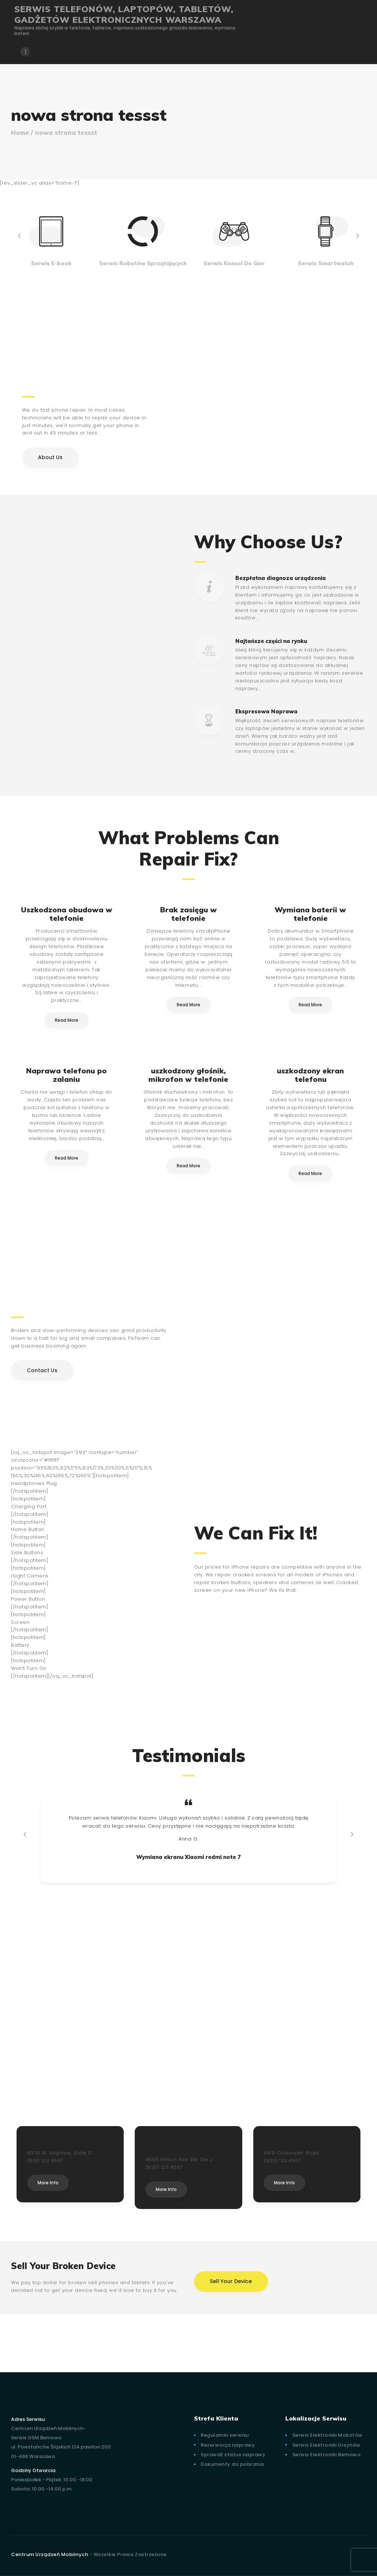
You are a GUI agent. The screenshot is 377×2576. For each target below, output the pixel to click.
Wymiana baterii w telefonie (310, 914)
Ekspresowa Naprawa (266, 711)
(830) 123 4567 (282, 2160)
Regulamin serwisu (225, 2435)
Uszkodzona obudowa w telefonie (66, 914)
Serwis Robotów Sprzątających (143, 263)
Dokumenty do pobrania (232, 2464)
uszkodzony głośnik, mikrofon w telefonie (188, 1075)
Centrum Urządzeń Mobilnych (49, 2554)
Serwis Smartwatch (325, 263)
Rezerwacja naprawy (228, 2445)
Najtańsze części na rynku (271, 640)
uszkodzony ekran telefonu (310, 1075)
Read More (66, 1020)
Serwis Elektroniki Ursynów (326, 2445)
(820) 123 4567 (164, 2167)
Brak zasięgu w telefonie (188, 914)
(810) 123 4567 (45, 2160)
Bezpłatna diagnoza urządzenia (280, 577)
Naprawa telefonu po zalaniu (66, 1075)
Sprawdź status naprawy (233, 2454)
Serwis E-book (51, 263)
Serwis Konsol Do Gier (234, 263)
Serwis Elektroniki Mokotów (327, 2435)
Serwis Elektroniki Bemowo (326, 2454)
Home (20, 132)
